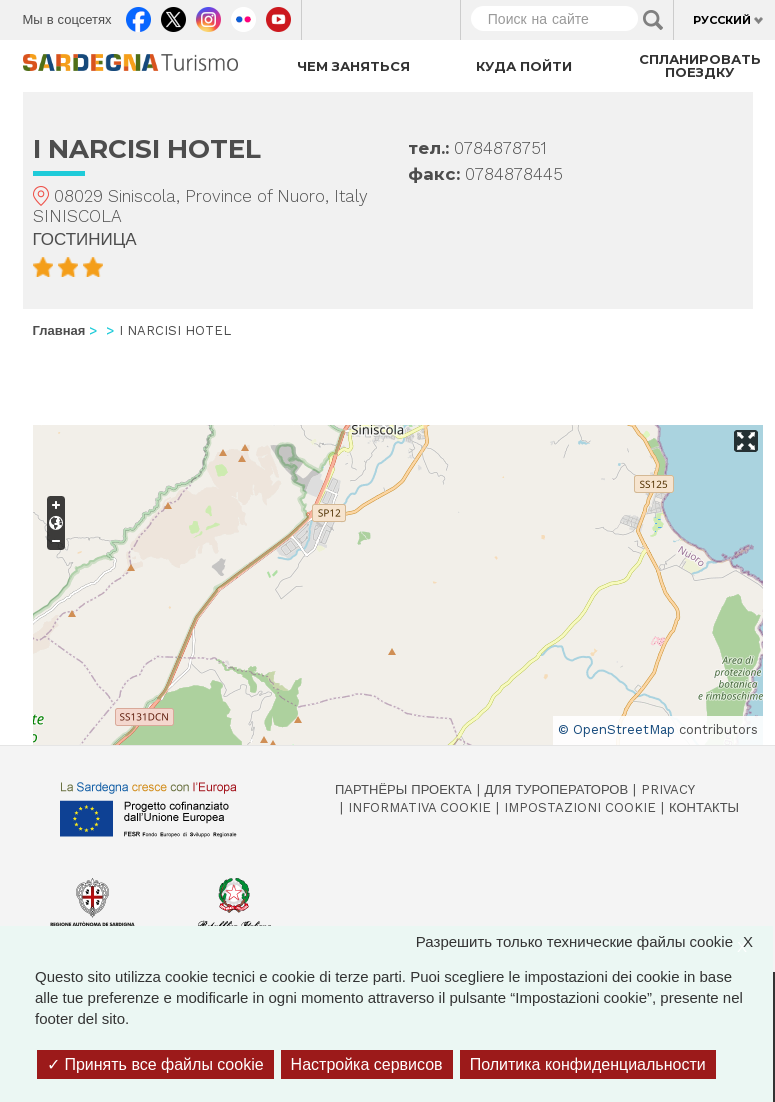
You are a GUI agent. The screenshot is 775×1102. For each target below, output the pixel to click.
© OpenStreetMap (616, 729)
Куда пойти (524, 66)
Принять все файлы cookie (155, 1064)
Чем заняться (353, 66)
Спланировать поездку (700, 65)
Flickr (243, 15)
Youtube (278, 15)
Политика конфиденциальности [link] (588, 1064)
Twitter (173, 15)
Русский (722, 20)
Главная (59, 330)
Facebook (138, 15)
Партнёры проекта (403, 789)
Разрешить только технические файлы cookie (594, 941)
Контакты (704, 807)
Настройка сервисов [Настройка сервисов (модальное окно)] (367, 1064)
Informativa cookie (419, 807)
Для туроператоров (557, 789)
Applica (653, 20)
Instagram (208, 15)
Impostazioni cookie (580, 807)
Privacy (668, 789)
